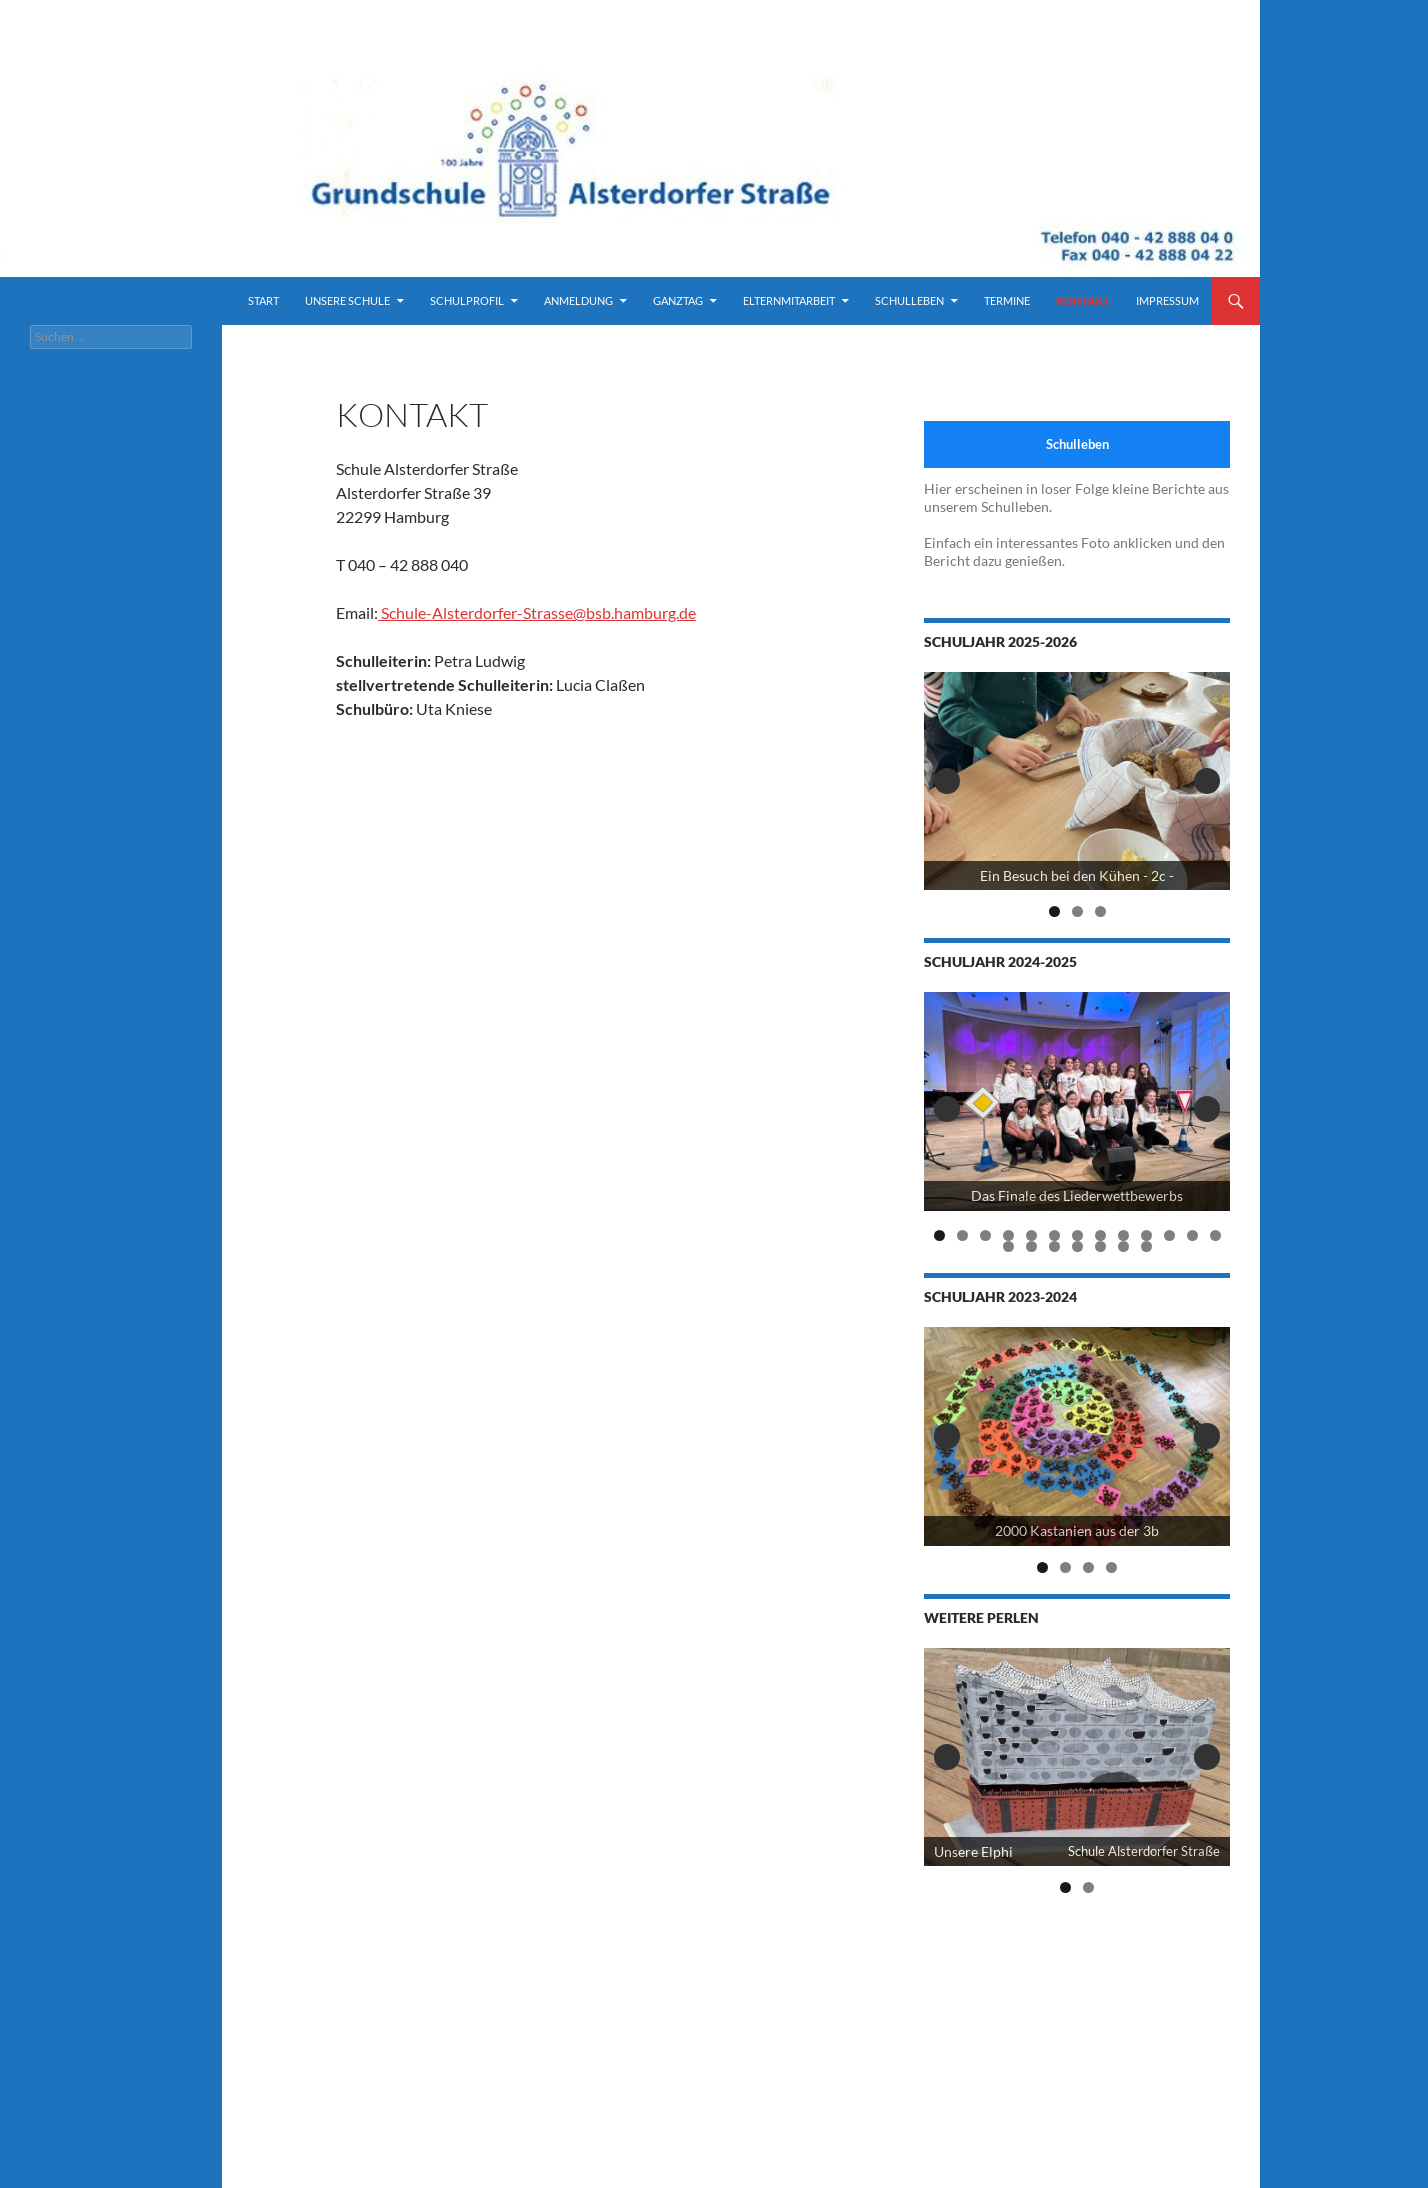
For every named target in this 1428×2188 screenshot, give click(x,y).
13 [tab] (1216, 1235)
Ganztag (678, 300)
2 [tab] (1077, 911)
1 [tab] (1054, 911)
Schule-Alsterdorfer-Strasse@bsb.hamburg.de (537, 612)
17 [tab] (1078, 1246)
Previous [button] (947, 781)
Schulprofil (467, 300)
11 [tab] (1170, 1235)
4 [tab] (1008, 1235)
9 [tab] (1123, 1235)
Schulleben (909, 300)
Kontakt (1083, 300)
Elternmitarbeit (789, 300)
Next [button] (1207, 781)
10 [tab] (1147, 1235)
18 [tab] (1101, 1246)
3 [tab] (1100, 911)
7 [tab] (1077, 1235)
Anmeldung (578, 300)
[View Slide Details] (1077, 781)
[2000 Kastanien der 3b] (1077, 1436)
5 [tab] (1031, 1235)
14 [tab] (1009, 1246)
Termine (1007, 300)
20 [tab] (1147, 1246)
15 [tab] (1032, 1246)
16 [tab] (1055, 1246)
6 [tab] (1054, 1235)
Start (263, 300)
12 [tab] (1193, 1235)
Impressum (1167, 300)
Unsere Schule (347, 300)
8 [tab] (1100, 1235)
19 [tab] (1124, 1246)
